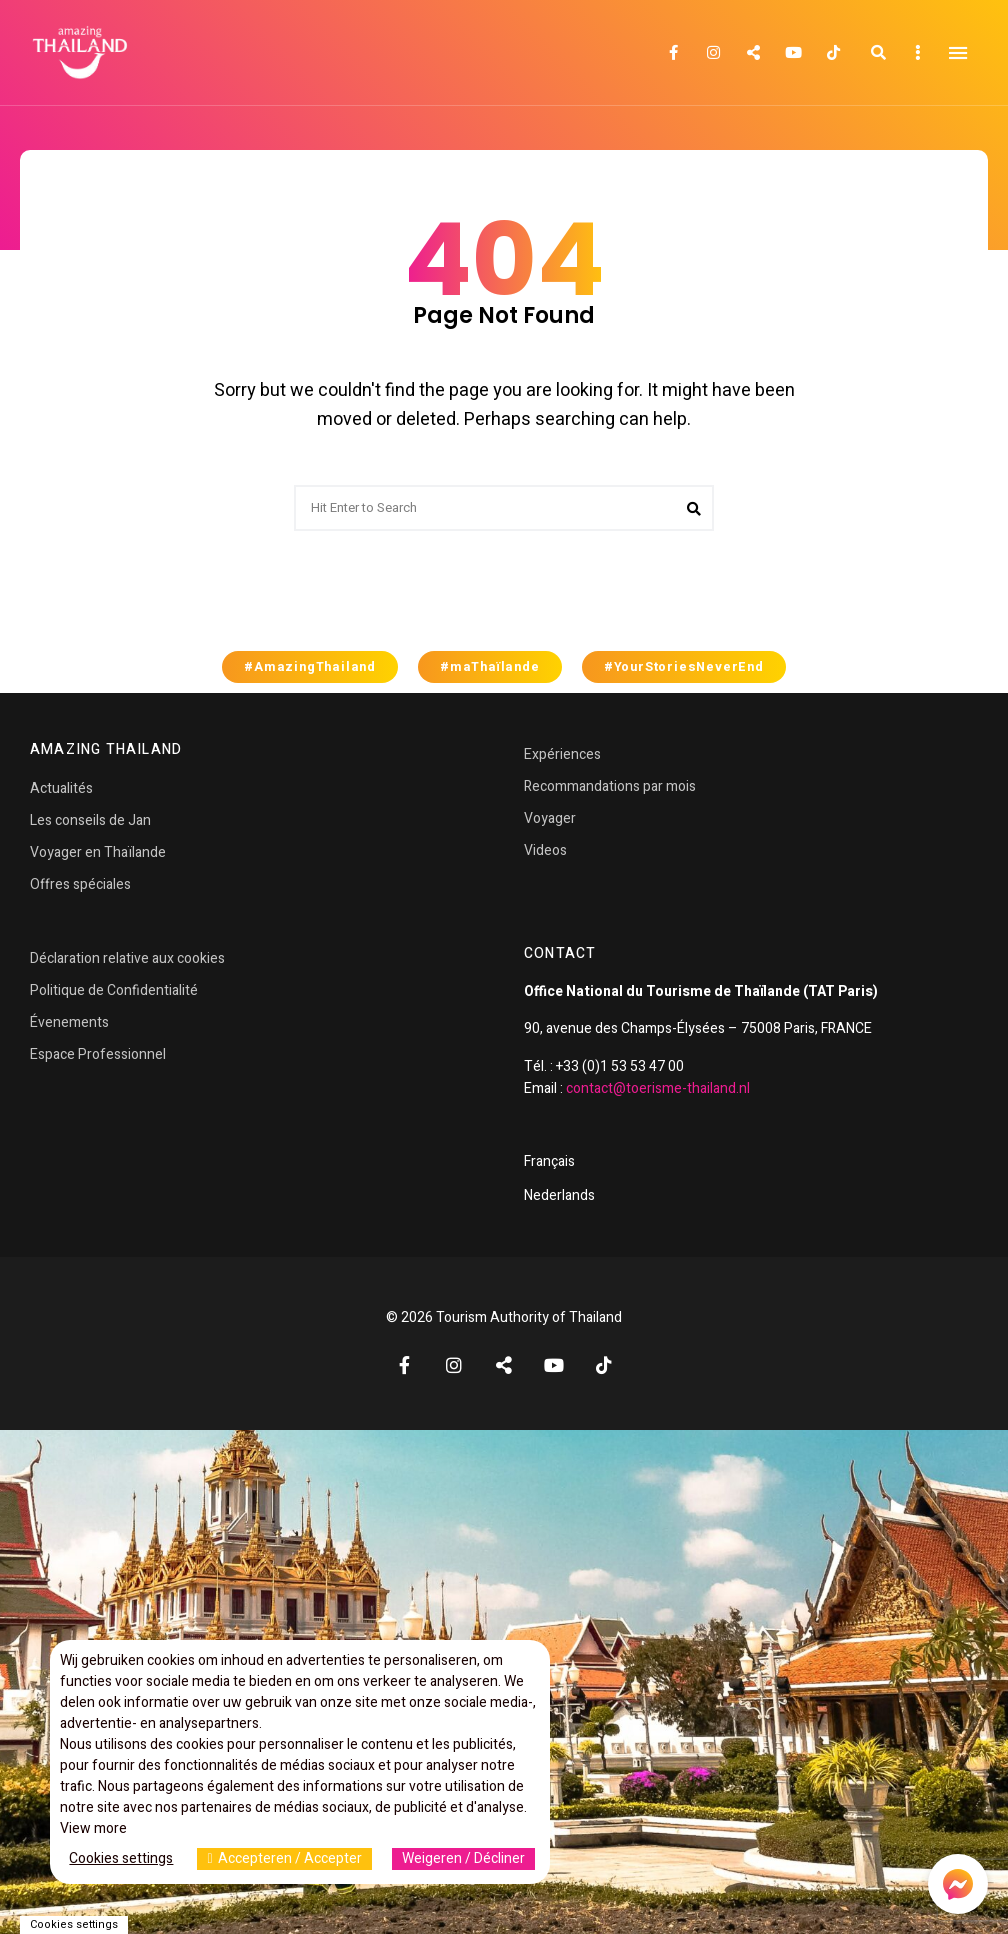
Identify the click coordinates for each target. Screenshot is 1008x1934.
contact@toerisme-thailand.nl (658, 1088)
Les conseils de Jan (90, 820)
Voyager (550, 818)
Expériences (562, 754)
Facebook (673, 53)
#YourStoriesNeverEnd (684, 667)
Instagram (713, 53)
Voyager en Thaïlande (98, 852)
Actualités (61, 788)
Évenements (69, 1022)
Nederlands (559, 1195)
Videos (545, 850)
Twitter (753, 53)
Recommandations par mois (610, 786)
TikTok (833, 53)
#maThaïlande (490, 667)
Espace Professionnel (98, 1054)
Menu (958, 53)
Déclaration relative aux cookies (127, 958)
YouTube (793, 53)
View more (93, 1828)
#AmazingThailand (310, 667)
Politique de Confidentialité (114, 990)
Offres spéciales (80, 884)
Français (549, 1161)
